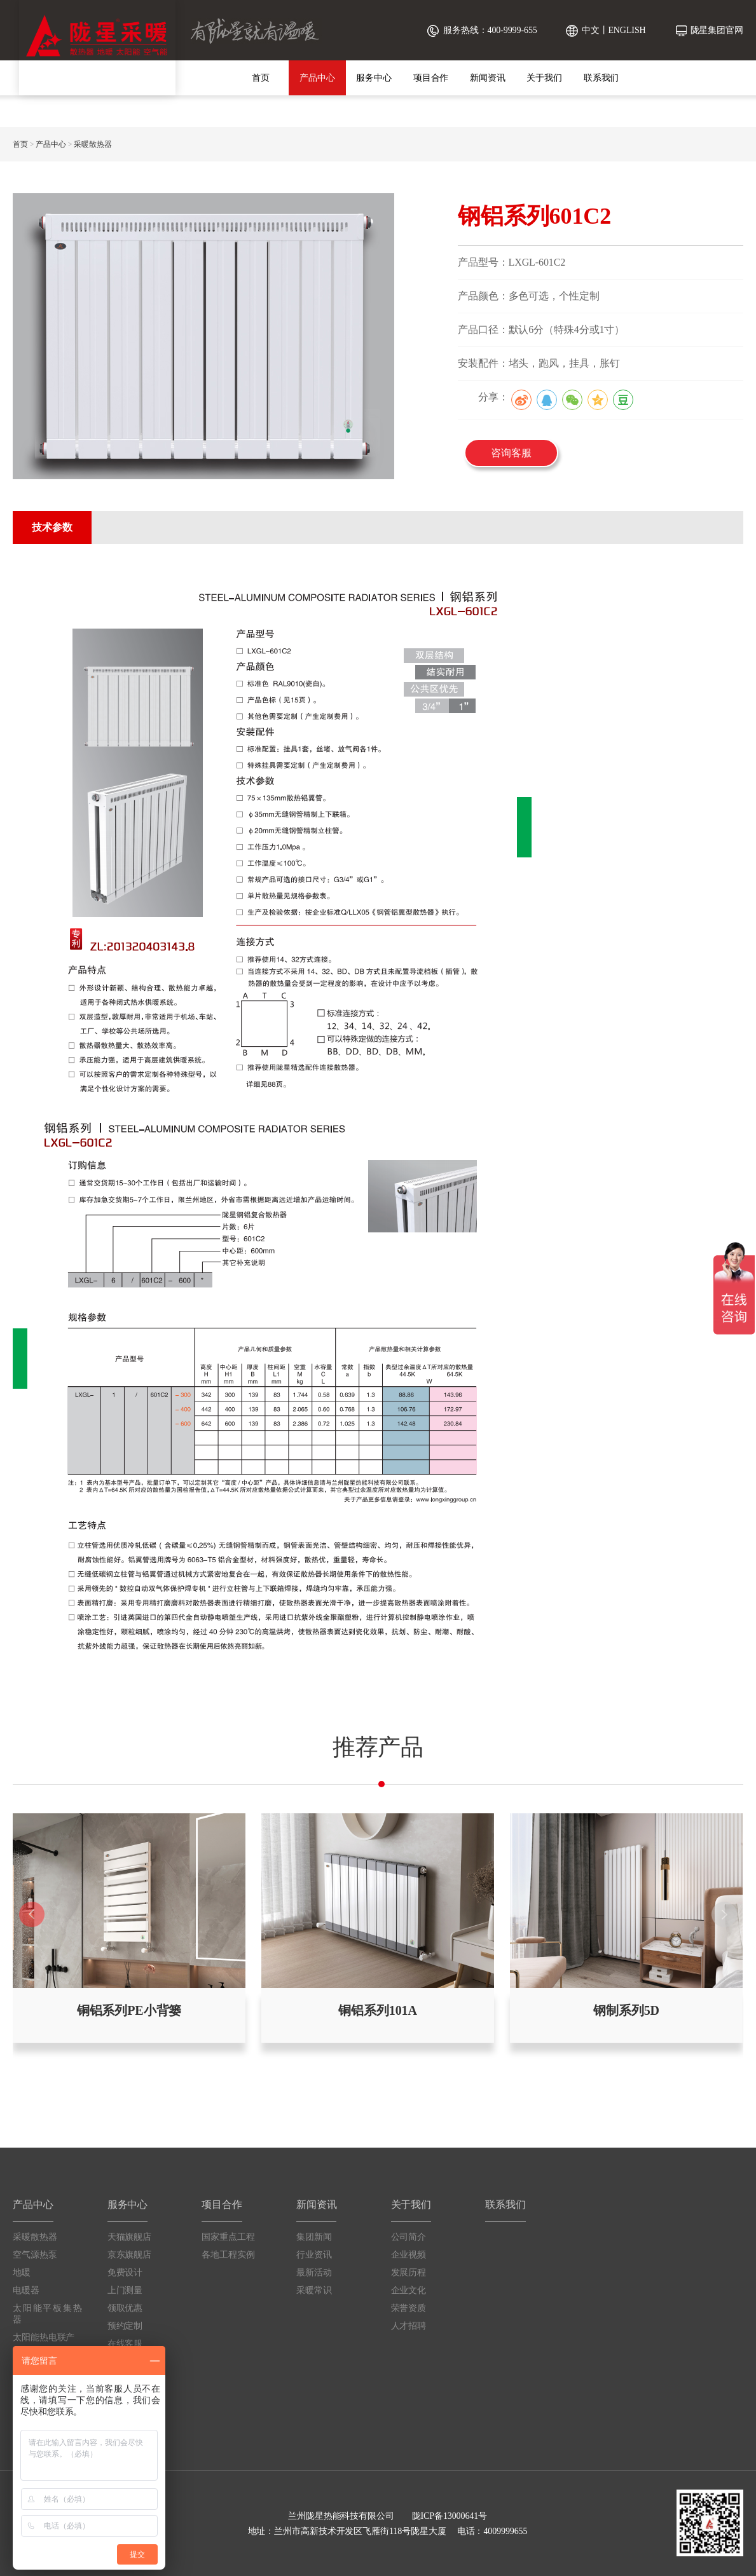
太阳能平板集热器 (47, 2313)
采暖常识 (314, 2290)
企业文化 (409, 2290)
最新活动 (314, 2272)
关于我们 (544, 78)
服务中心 (374, 78)
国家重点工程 (228, 2237)
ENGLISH (626, 30)
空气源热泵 (35, 2254)
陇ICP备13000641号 (449, 2516)
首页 (261, 78)
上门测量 (125, 2290)
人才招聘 (409, 2326)
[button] (724, 1914)
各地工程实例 (228, 2254)
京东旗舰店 (129, 2254)
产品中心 (317, 78)
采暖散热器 (93, 144)
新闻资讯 (487, 78)
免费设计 (125, 2272)
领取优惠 (125, 2308)
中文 (591, 30)
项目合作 (431, 78)
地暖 (22, 2272)
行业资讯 (314, 2254)
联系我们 (601, 78)
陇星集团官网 (717, 30)
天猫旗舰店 (129, 2237)
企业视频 (409, 2254)
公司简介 (409, 2237)
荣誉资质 (409, 2308)
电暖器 (26, 2290)
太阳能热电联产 (43, 2337)
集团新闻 (314, 2237)
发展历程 (409, 2272)
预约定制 (125, 2326)
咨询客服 (511, 452)
